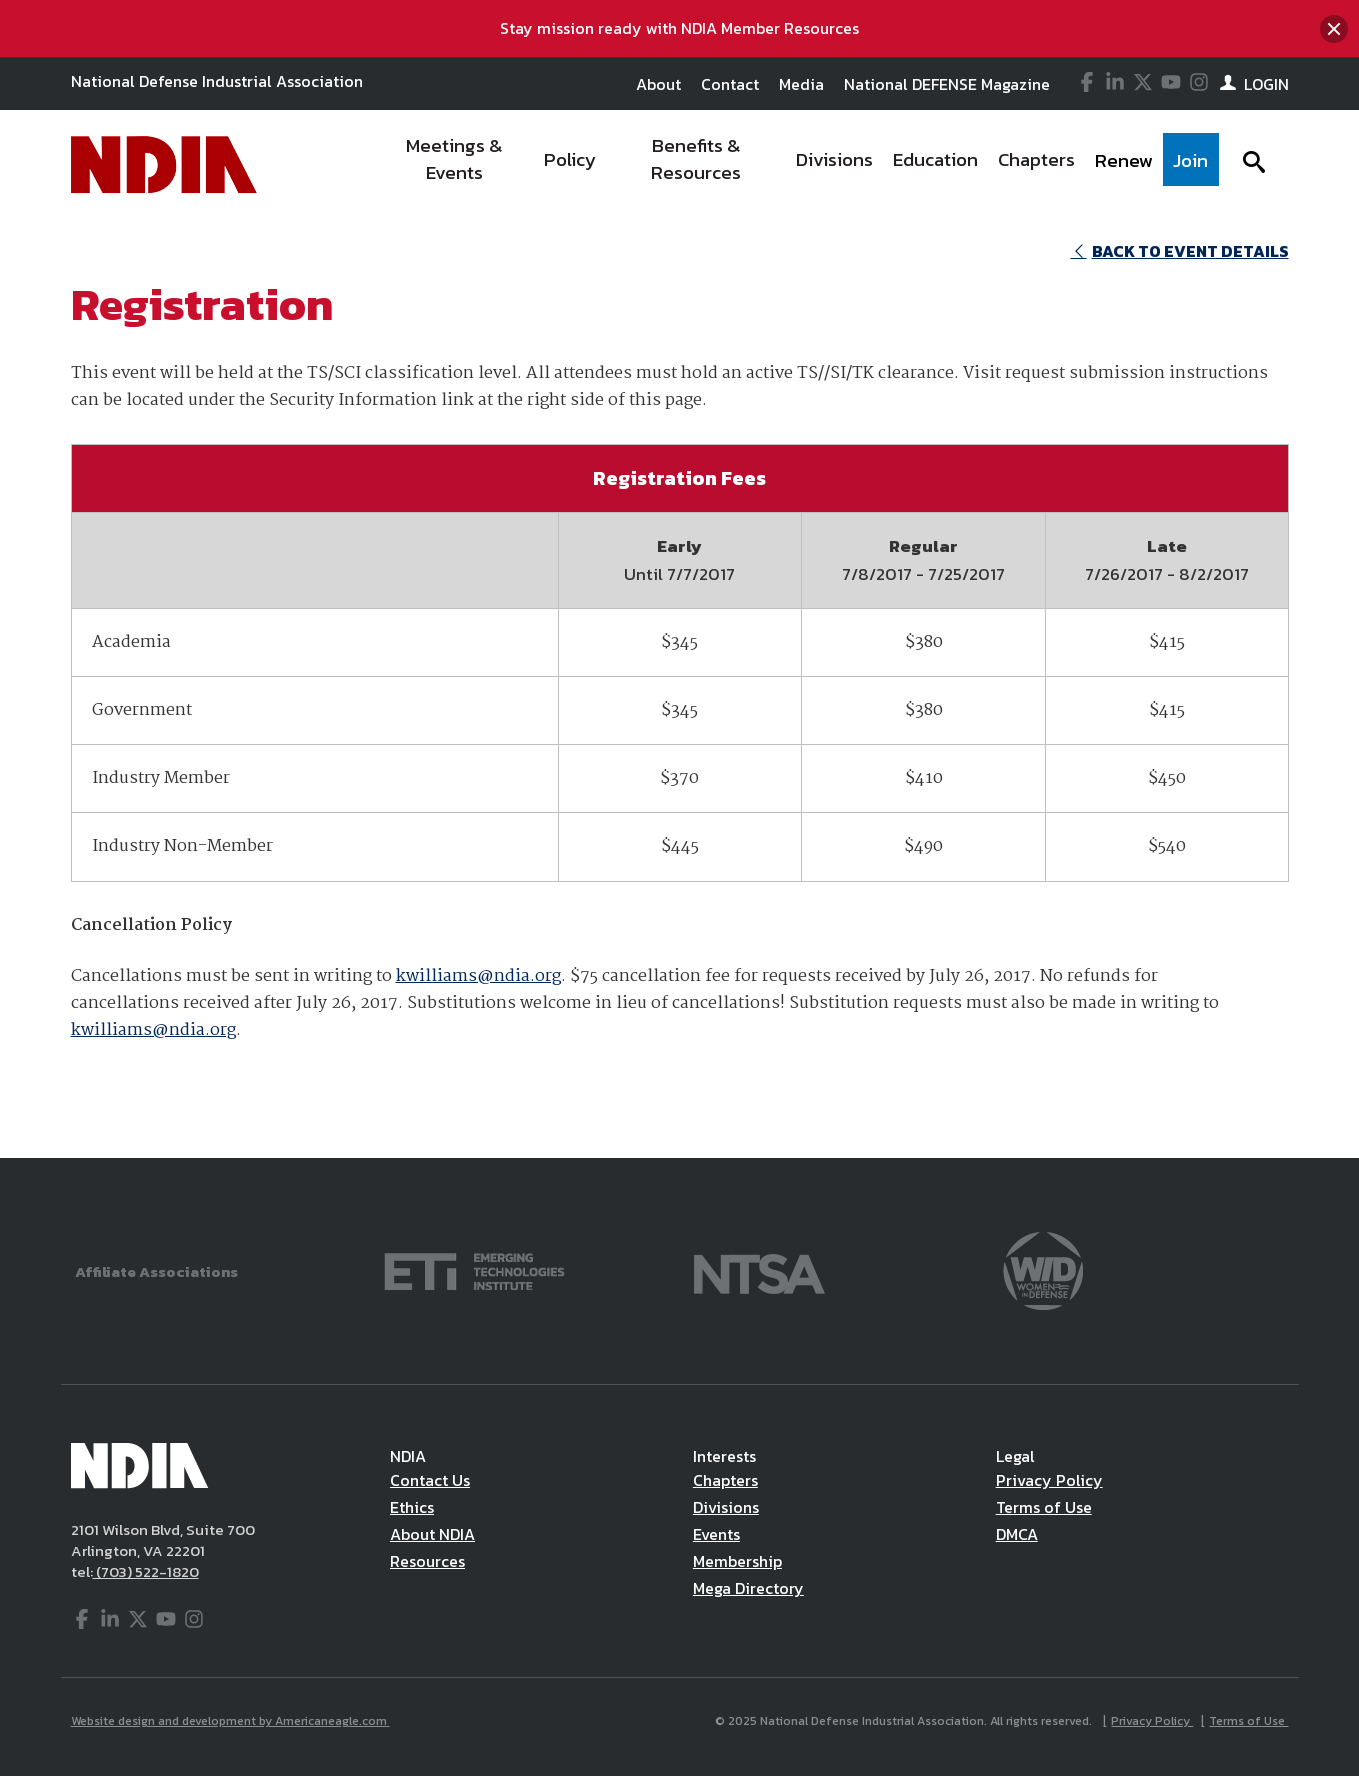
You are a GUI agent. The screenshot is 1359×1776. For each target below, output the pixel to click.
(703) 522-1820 (146, 1571)
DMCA (1017, 1534)
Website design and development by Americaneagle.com (230, 1721)
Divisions (726, 1507)
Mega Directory (748, 1588)
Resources (427, 1561)
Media (801, 84)
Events (716, 1534)
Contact (730, 84)
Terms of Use (1044, 1507)
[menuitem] (454, 165)
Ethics (412, 1507)
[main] (679, 689)
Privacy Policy (1049, 1480)
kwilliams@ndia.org (478, 976)
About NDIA (432, 1534)
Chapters (725, 1480)
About (658, 84)
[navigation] (797, 165)
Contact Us (430, 1480)
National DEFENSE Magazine (947, 84)
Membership (737, 1561)
